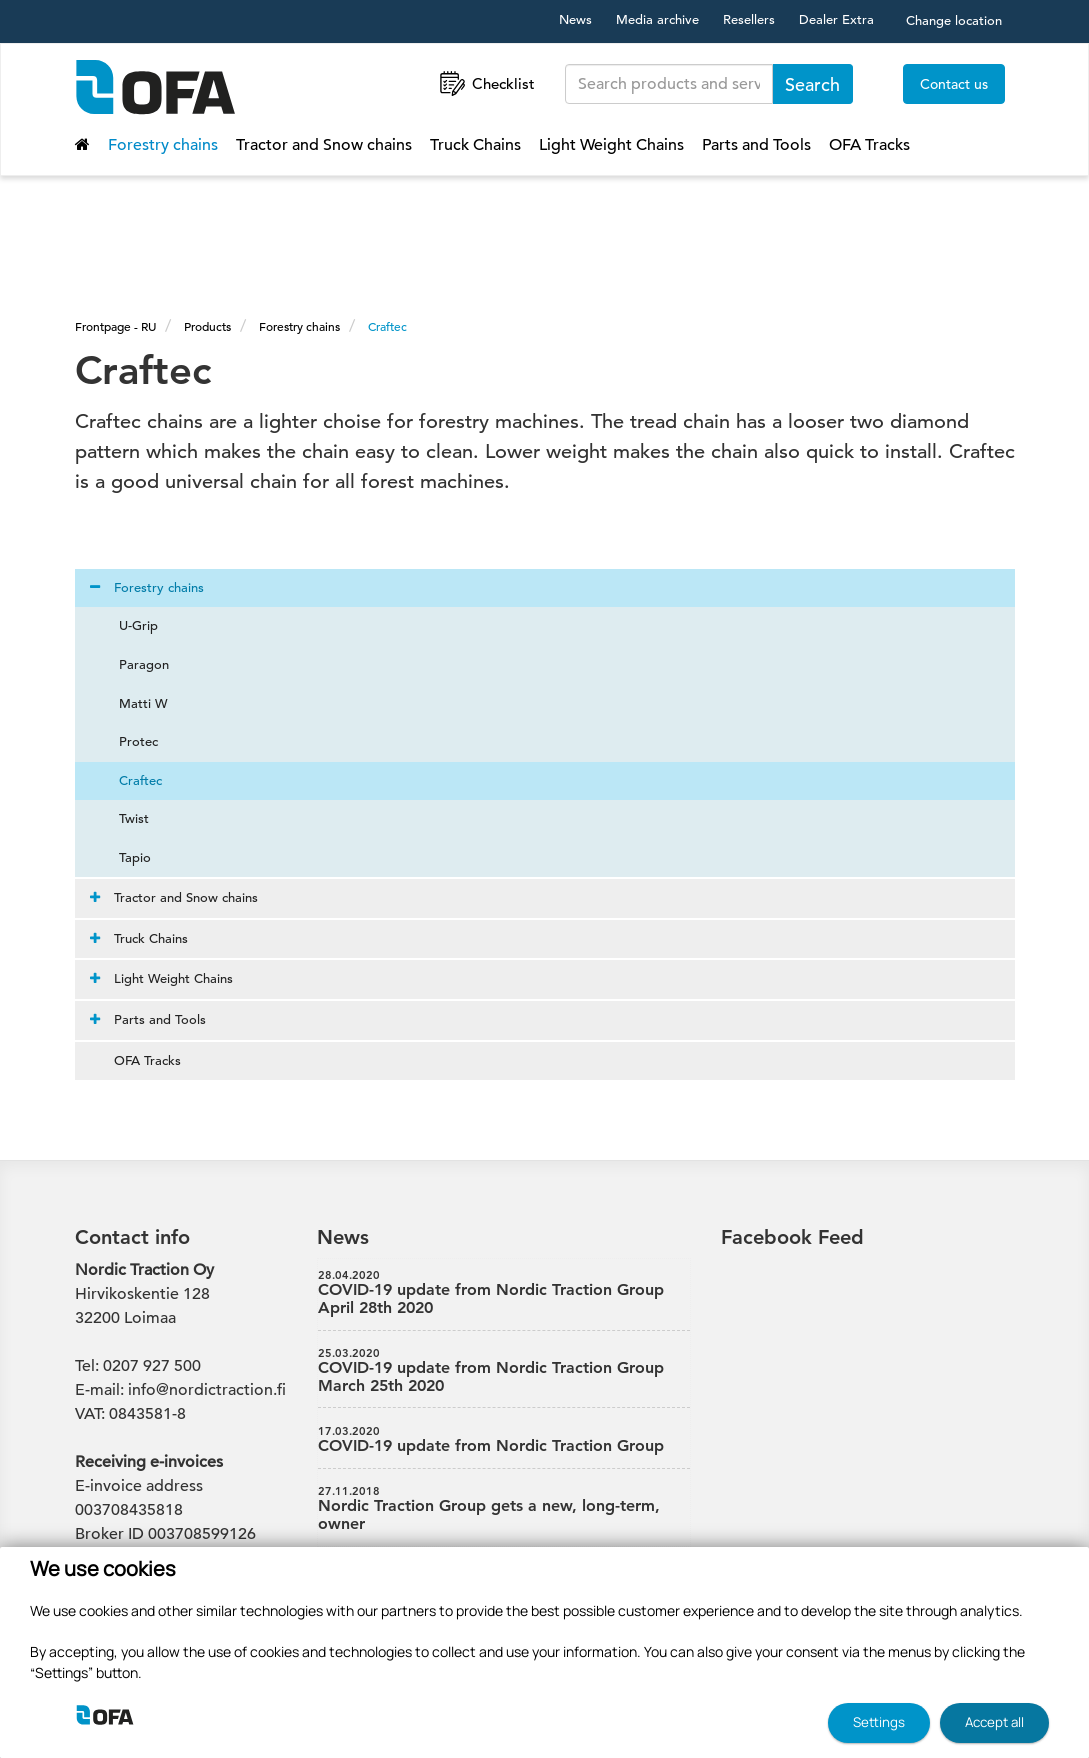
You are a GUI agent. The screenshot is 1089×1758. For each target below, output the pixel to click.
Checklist (485, 83)
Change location (954, 20)
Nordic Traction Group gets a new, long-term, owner (504, 1509)
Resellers (749, 19)
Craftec (387, 326)
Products (207, 326)
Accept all (994, 1722)
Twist (122, 818)
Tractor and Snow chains (324, 145)
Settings (879, 1722)
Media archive (657, 19)
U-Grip (126, 625)
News (575, 19)
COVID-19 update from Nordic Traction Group (504, 1440)
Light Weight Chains (611, 145)
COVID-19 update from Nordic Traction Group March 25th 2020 (504, 1371)
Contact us (954, 84)
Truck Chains (475, 145)
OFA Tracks (869, 145)
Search (812, 84)
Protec (126, 741)
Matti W (131, 703)
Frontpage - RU (115, 326)
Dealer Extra (836, 19)
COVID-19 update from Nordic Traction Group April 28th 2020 (504, 1293)
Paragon (132, 664)
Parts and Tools (756, 145)
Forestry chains (163, 145)
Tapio (123, 857)
